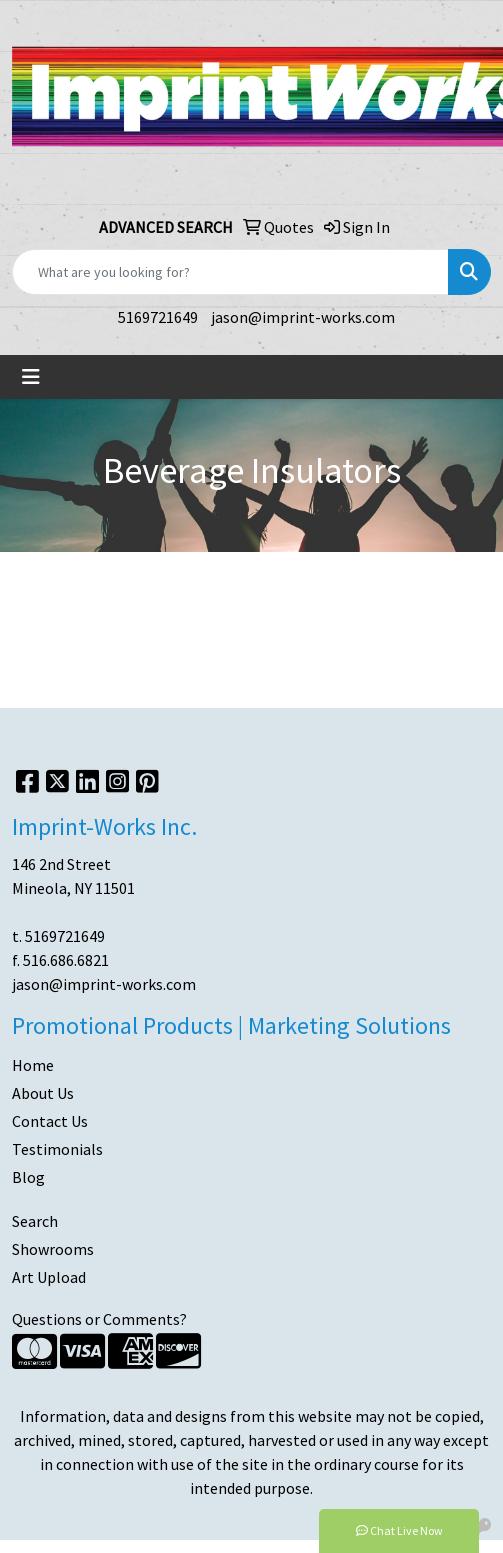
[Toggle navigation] (31, 377)
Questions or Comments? (99, 1319)
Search (35, 1221)
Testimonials (57, 1149)
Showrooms (53, 1249)
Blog (28, 1177)
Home (33, 1065)
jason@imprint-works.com (303, 317)
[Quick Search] (230, 272)
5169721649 (158, 317)
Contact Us (50, 1121)
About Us (43, 1093)
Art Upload (49, 1277)
